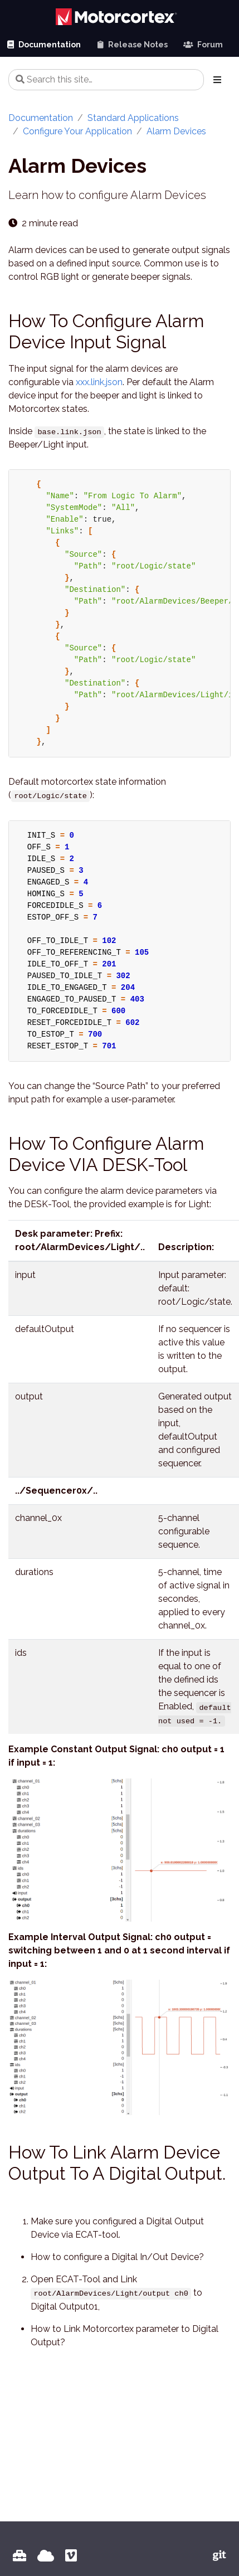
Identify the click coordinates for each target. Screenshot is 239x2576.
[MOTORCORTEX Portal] (19, 2556)
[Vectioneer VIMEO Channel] (71, 2556)
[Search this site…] (106, 79)
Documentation (40, 118)
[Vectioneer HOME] (45, 2556)
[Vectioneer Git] (219, 2556)
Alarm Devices (176, 131)
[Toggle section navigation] (217, 80)
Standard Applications (133, 118)
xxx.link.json (99, 382)
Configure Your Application (77, 131)
